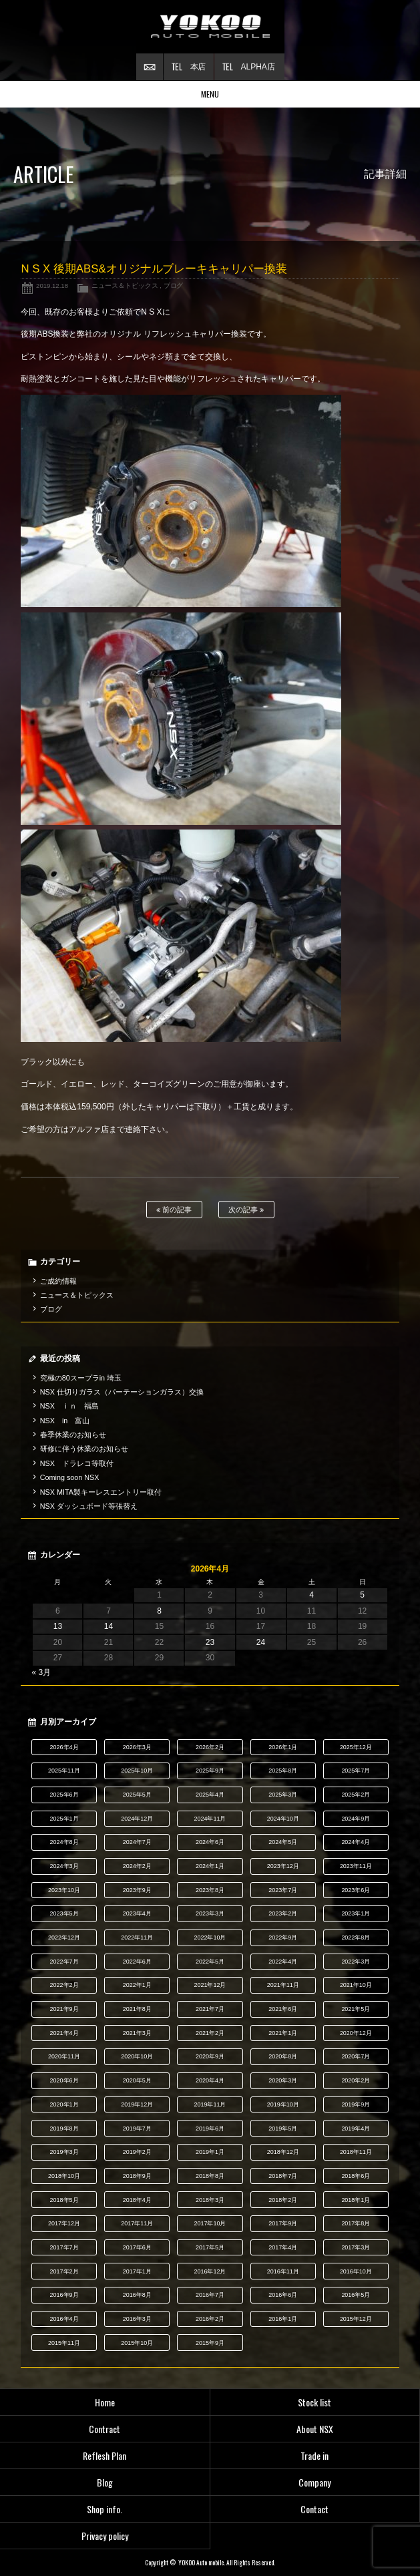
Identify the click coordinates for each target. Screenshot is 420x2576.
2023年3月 (210, 1913)
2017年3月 (355, 2247)
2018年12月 (283, 2152)
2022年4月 (282, 1961)
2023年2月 (282, 1913)
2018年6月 (355, 2176)
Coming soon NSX (69, 1477)
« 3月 (41, 1672)
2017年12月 (64, 2223)
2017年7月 (64, 2247)
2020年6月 (64, 2080)
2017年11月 (137, 2223)
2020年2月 (355, 2080)
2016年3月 (137, 2319)
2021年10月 (356, 1985)
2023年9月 (137, 1890)
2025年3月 (282, 1794)
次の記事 (246, 1210)
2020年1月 (64, 2104)
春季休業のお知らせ (73, 1435)
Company (314, 2482)
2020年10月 (137, 2056)
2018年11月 (356, 2152)
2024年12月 (137, 1818)
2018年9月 (137, 2176)
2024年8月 (64, 1842)
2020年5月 (137, 2080)
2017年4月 (282, 2247)
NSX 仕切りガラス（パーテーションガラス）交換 (122, 1392)
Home (105, 2402)
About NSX (314, 2429)
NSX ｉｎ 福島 (69, 1406)
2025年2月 (355, 1794)
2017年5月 (210, 2247)
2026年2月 (210, 1747)
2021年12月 (210, 1985)
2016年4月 (64, 2319)
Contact (314, 2509)
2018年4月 (137, 2200)
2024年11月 (210, 1818)
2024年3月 (64, 1866)
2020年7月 (355, 2056)
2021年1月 (282, 2033)
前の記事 (174, 1210)
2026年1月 (282, 1747)
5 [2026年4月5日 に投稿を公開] (362, 1595)
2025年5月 (137, 1794)
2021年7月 (210, 2009)
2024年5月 (282, 1842)
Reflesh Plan (104, 2455)
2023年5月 (64, 1913)
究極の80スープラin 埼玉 (81, 1378)
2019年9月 (355, 2104)
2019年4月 (355, 2128)
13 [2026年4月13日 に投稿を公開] (57, 1626)
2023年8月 (210, 1890)
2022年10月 (210, 1937)
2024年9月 (355, 1818)
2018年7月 (282, 2176)
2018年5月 (64, 2200)
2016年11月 (283, 2271)
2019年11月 (210, 2104)
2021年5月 (355, 2009)
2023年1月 (355, 1913)
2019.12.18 (52, 285)
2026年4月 (64, 1747)
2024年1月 (210, 1866)
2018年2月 (282, 2200)
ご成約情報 (58, 1281)
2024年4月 (355, 1842)
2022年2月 (64, 1985)
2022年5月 (210, 1961)
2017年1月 (137, 2271)
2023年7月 (282, 1890)
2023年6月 (355, 1890)
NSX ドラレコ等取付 (77, 1463)
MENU (210, 94)
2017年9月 (282, 2223)
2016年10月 (356, 2271)
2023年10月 (64, 1890)
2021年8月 (137, 2009)
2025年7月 (355, 1770)
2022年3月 (355, 1961)
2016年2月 (210, 2319)
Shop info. (104, 2509)
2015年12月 (356, 2319)
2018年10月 (64, 2176)
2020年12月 (356, 2033)
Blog (105, 2482)
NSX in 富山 (65, 1421)
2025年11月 (64, 1770)
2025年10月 (137, 1770)
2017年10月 (210, 2223)
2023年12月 (283, 1866)
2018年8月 (210, 2176)
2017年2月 (64, 2271)
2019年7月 (137, 2128)
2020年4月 (210, 2080)
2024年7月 (137, 1842)
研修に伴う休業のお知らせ (84, 1449)
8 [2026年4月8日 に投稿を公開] (159, 1611)
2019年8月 (64, 2128)
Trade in (314, 2455)
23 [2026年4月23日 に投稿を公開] (210, 1642)
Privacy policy (104, 2536)
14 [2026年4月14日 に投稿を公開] (108, 1626)
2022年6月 (137, 1961)
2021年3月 (137, 2033)
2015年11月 (64, 2343)
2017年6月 (137, 2247)
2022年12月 (64, 1937)
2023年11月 (356, 1866)
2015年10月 (137, 2343)
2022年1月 (137, 1985)
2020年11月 (64, 2056)
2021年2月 (210, 2033)
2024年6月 (210, 1842)
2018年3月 (210, 2200)
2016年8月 (137, 2294)
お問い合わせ (149, 66)
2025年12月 (356, 1747)
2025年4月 (210, 1794)
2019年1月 (210, 2152)
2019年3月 (64, 2152)
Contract (104, 2429)
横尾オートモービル (210, 26)
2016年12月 (210, 2271)
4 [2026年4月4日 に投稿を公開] (311, 1595)
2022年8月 (355, 1937)
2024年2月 (137, 1866)
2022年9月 (282, 1937)
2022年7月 (64, 1961)
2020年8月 (282, 2056)
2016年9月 (64, 2294)
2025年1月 (64, 1818)
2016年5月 (355, 2294)
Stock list (314, 2402)
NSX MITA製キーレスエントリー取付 (101, 1492)
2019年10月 (283, 2104)
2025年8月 (282, 1770)
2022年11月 (137, 1937)
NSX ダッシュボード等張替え (89, 1506)
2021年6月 (282, 2009)
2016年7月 (210, 2294)
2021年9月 (64, 2009)
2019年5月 (282, 2128)
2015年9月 (210, 2343)
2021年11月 (283, 1985)
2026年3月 (137, 1747)
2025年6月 (64, 1794)
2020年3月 (282, 2080)
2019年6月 (210, 2128)
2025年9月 (210, 1770)
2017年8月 (355, 2223)
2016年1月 (282, 2319)
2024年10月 (283, 1818)
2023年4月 (137, 1913)
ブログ (174, 285)
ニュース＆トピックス (124, 285)
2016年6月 (282, 2294)
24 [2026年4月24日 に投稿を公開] (260, 1642)
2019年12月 (137, 2104)
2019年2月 (137, 2152)
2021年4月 (64, 2033)
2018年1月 (355, 2200)
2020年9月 (210, 2056)
